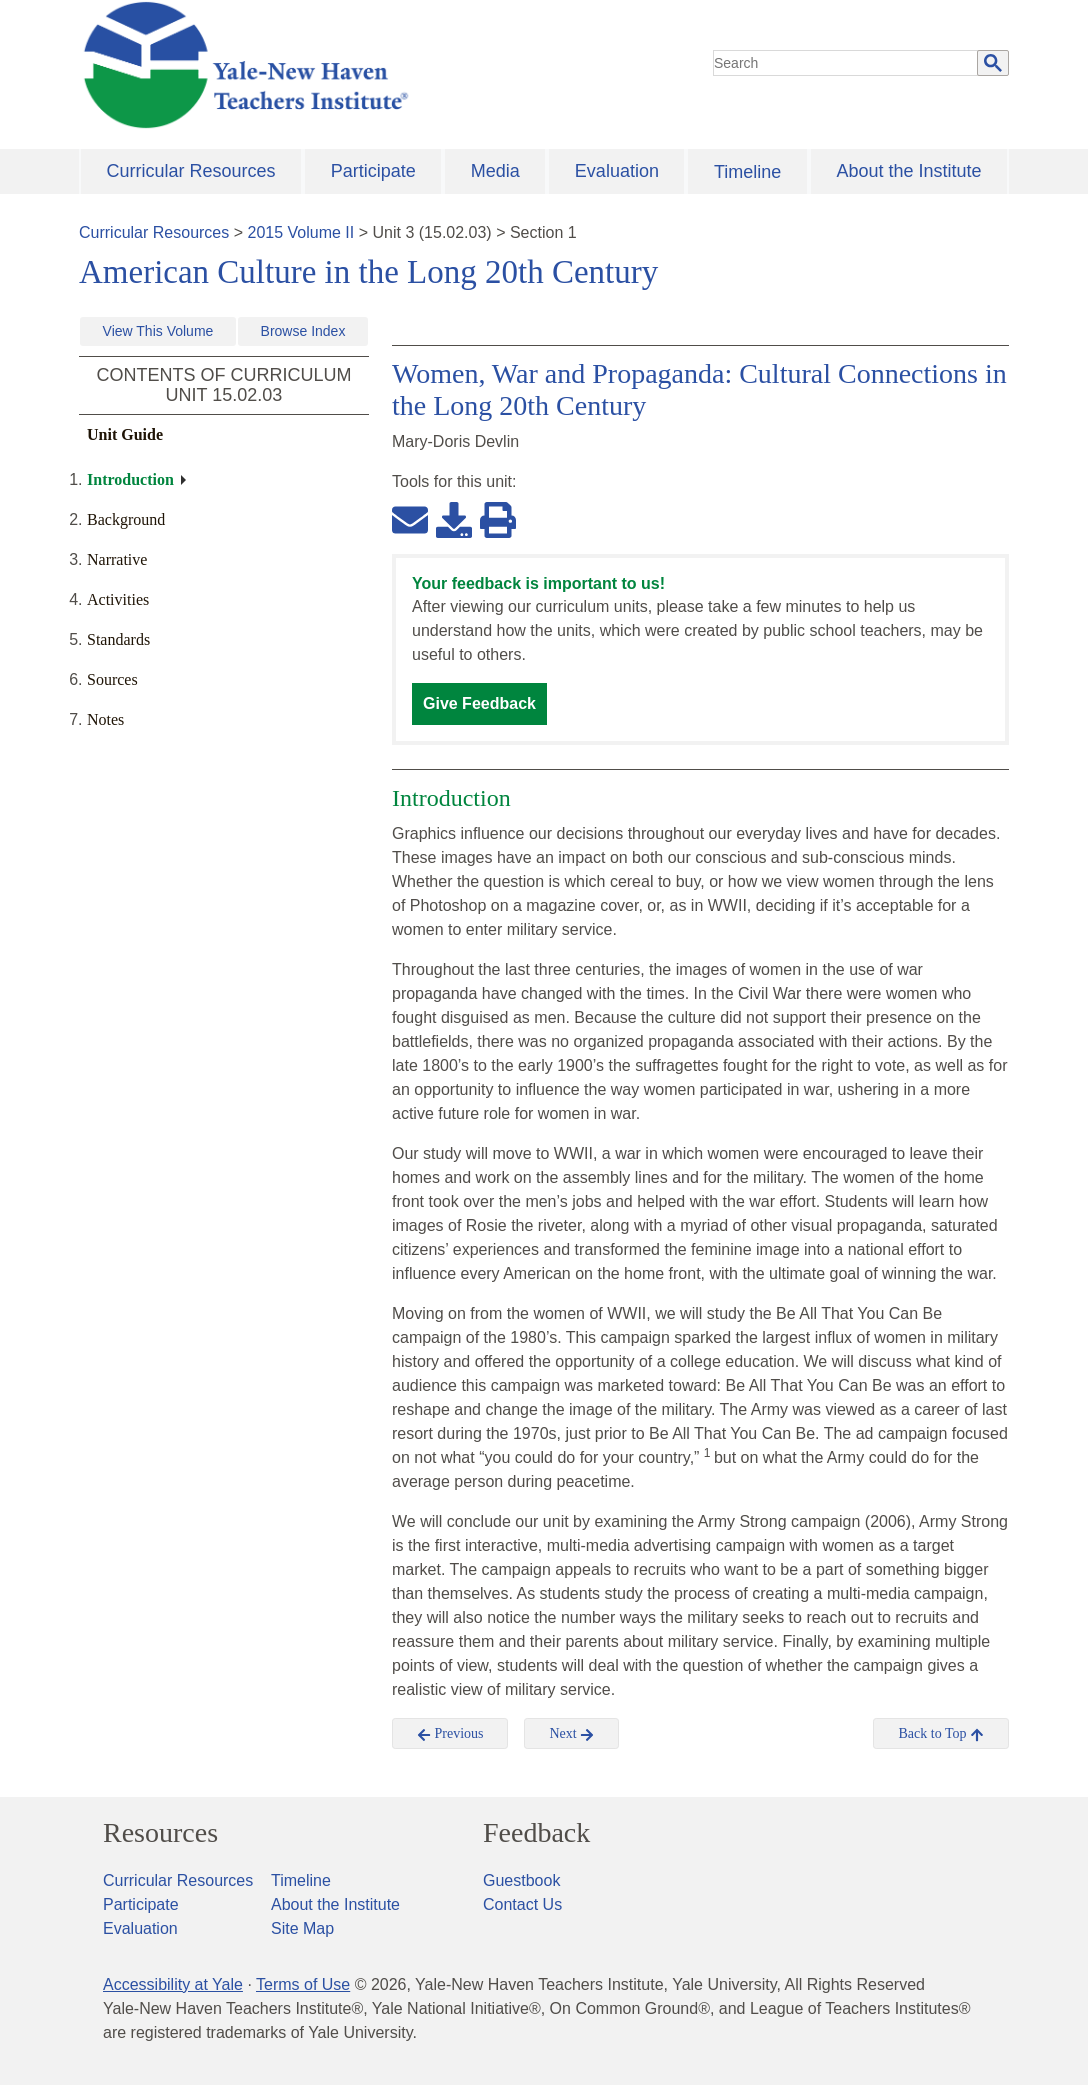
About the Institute (908, 171)
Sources (112, 679)
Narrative (117, 559)
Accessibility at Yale (173, 1984)
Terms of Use (303, 1984)
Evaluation (617, 171)
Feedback (536, 1833)
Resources (160, 1833)
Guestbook (521, 1880)
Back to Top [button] (940, 1734)
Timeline (747, 172)
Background (126, 519)
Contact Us (522, 1904)
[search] (846, 63)
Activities (118, 599)
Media (495, 171)
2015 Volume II (301, 232)
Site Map (302, 1928)
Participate (373, 171)
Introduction (130, 479)
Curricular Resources (191, 171)
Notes (105, 719)
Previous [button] (450, 1734)
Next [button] (571, 1734)
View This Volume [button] (158, 331)
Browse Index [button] (303, 331)
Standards (118, 639)
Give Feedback (479, 703)
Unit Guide (125, 434)
